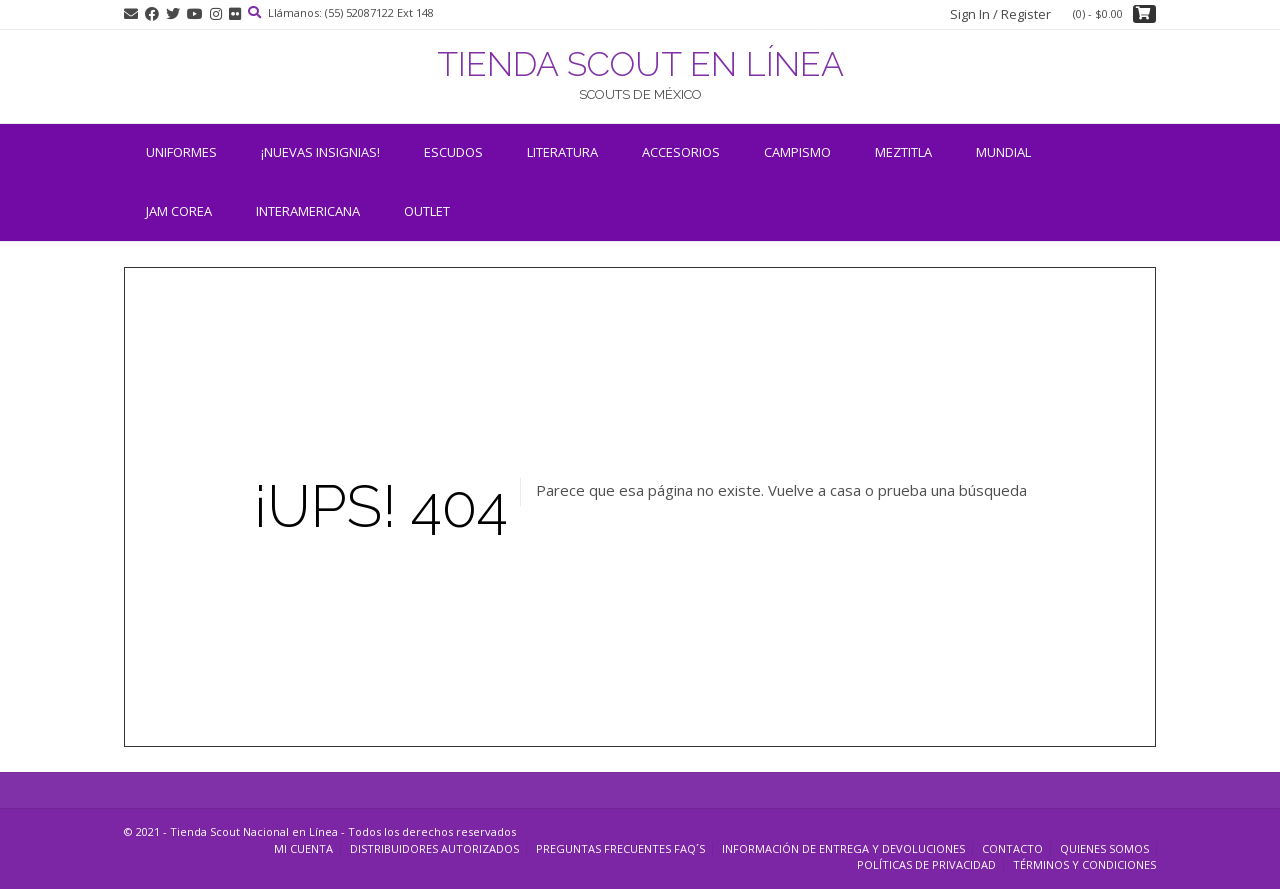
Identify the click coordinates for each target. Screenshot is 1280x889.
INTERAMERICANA (308, 211)
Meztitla (903, 152)
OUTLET (427, 211)
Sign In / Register (1000, 14)
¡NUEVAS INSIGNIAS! (320, 152)
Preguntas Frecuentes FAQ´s (620, 848)
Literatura (562, 152)
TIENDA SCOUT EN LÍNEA (640, 64)
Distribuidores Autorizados (434, 848)
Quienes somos (1104, 848)
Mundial (1003, 152)
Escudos (453, 152)
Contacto (1012, 848)
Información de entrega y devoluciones (843, 848)
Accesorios (681, 152)
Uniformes (181, 152)
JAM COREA (179, 211)
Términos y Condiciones (1084, 864)
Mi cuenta (303, 848)
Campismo (797, 152)
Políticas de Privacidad (926, 864)
